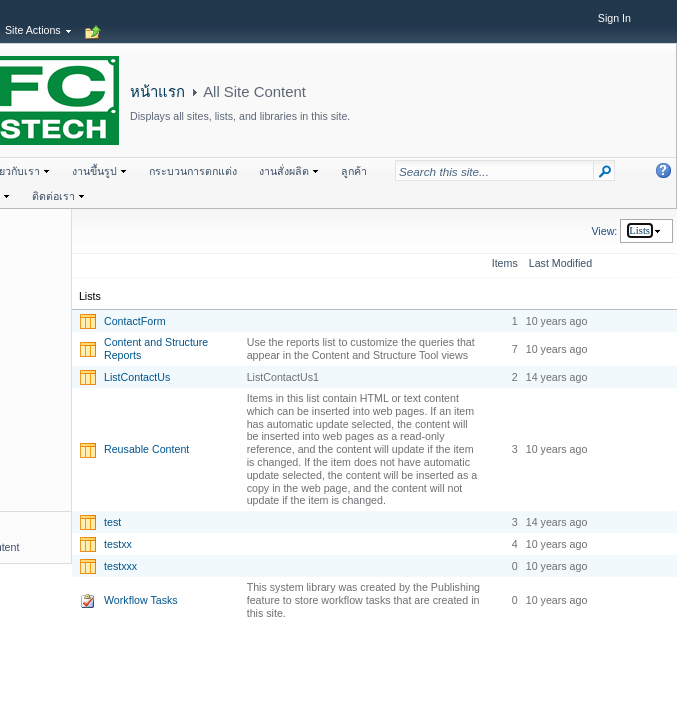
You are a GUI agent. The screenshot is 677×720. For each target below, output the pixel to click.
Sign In (614, 18)
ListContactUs (137, 377)
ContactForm (135, 321)
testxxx (120, 566)
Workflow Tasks (141, 600)
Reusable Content (146, 449)
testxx (118, 544)
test (112, 522)
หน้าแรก (157, 91)
